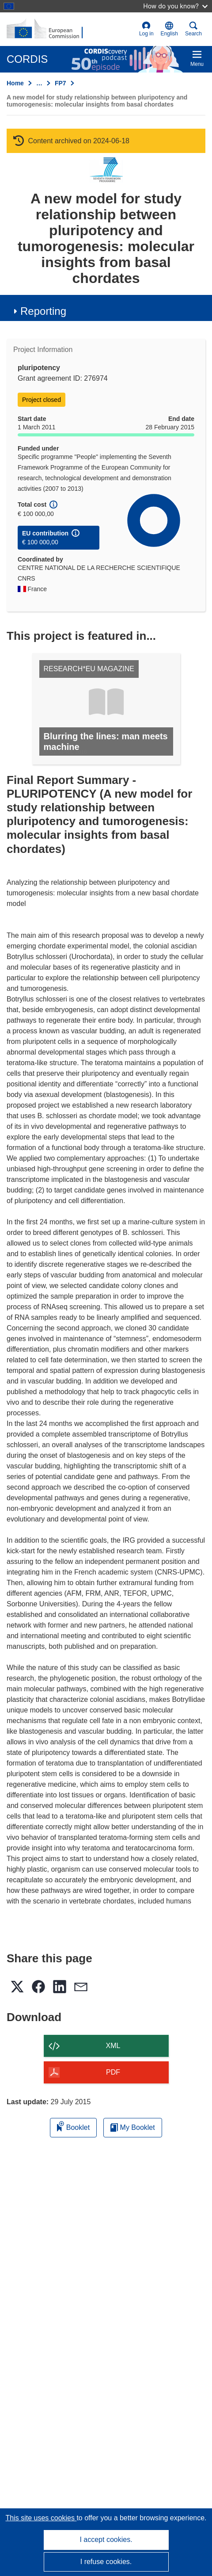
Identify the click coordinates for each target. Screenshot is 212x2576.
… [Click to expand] (39, 83)
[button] (169, 29)
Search (193, 29)
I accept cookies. (106, 2539)
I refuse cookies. (106, 2561)
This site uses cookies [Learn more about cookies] (40, 2518)
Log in (146, 29)
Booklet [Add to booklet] (73, 2126)
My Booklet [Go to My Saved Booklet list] (132, 2127)
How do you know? (175, 6)
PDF (113, 2072)
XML (113, 2045)
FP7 (60, 83)
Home (15, 83)
